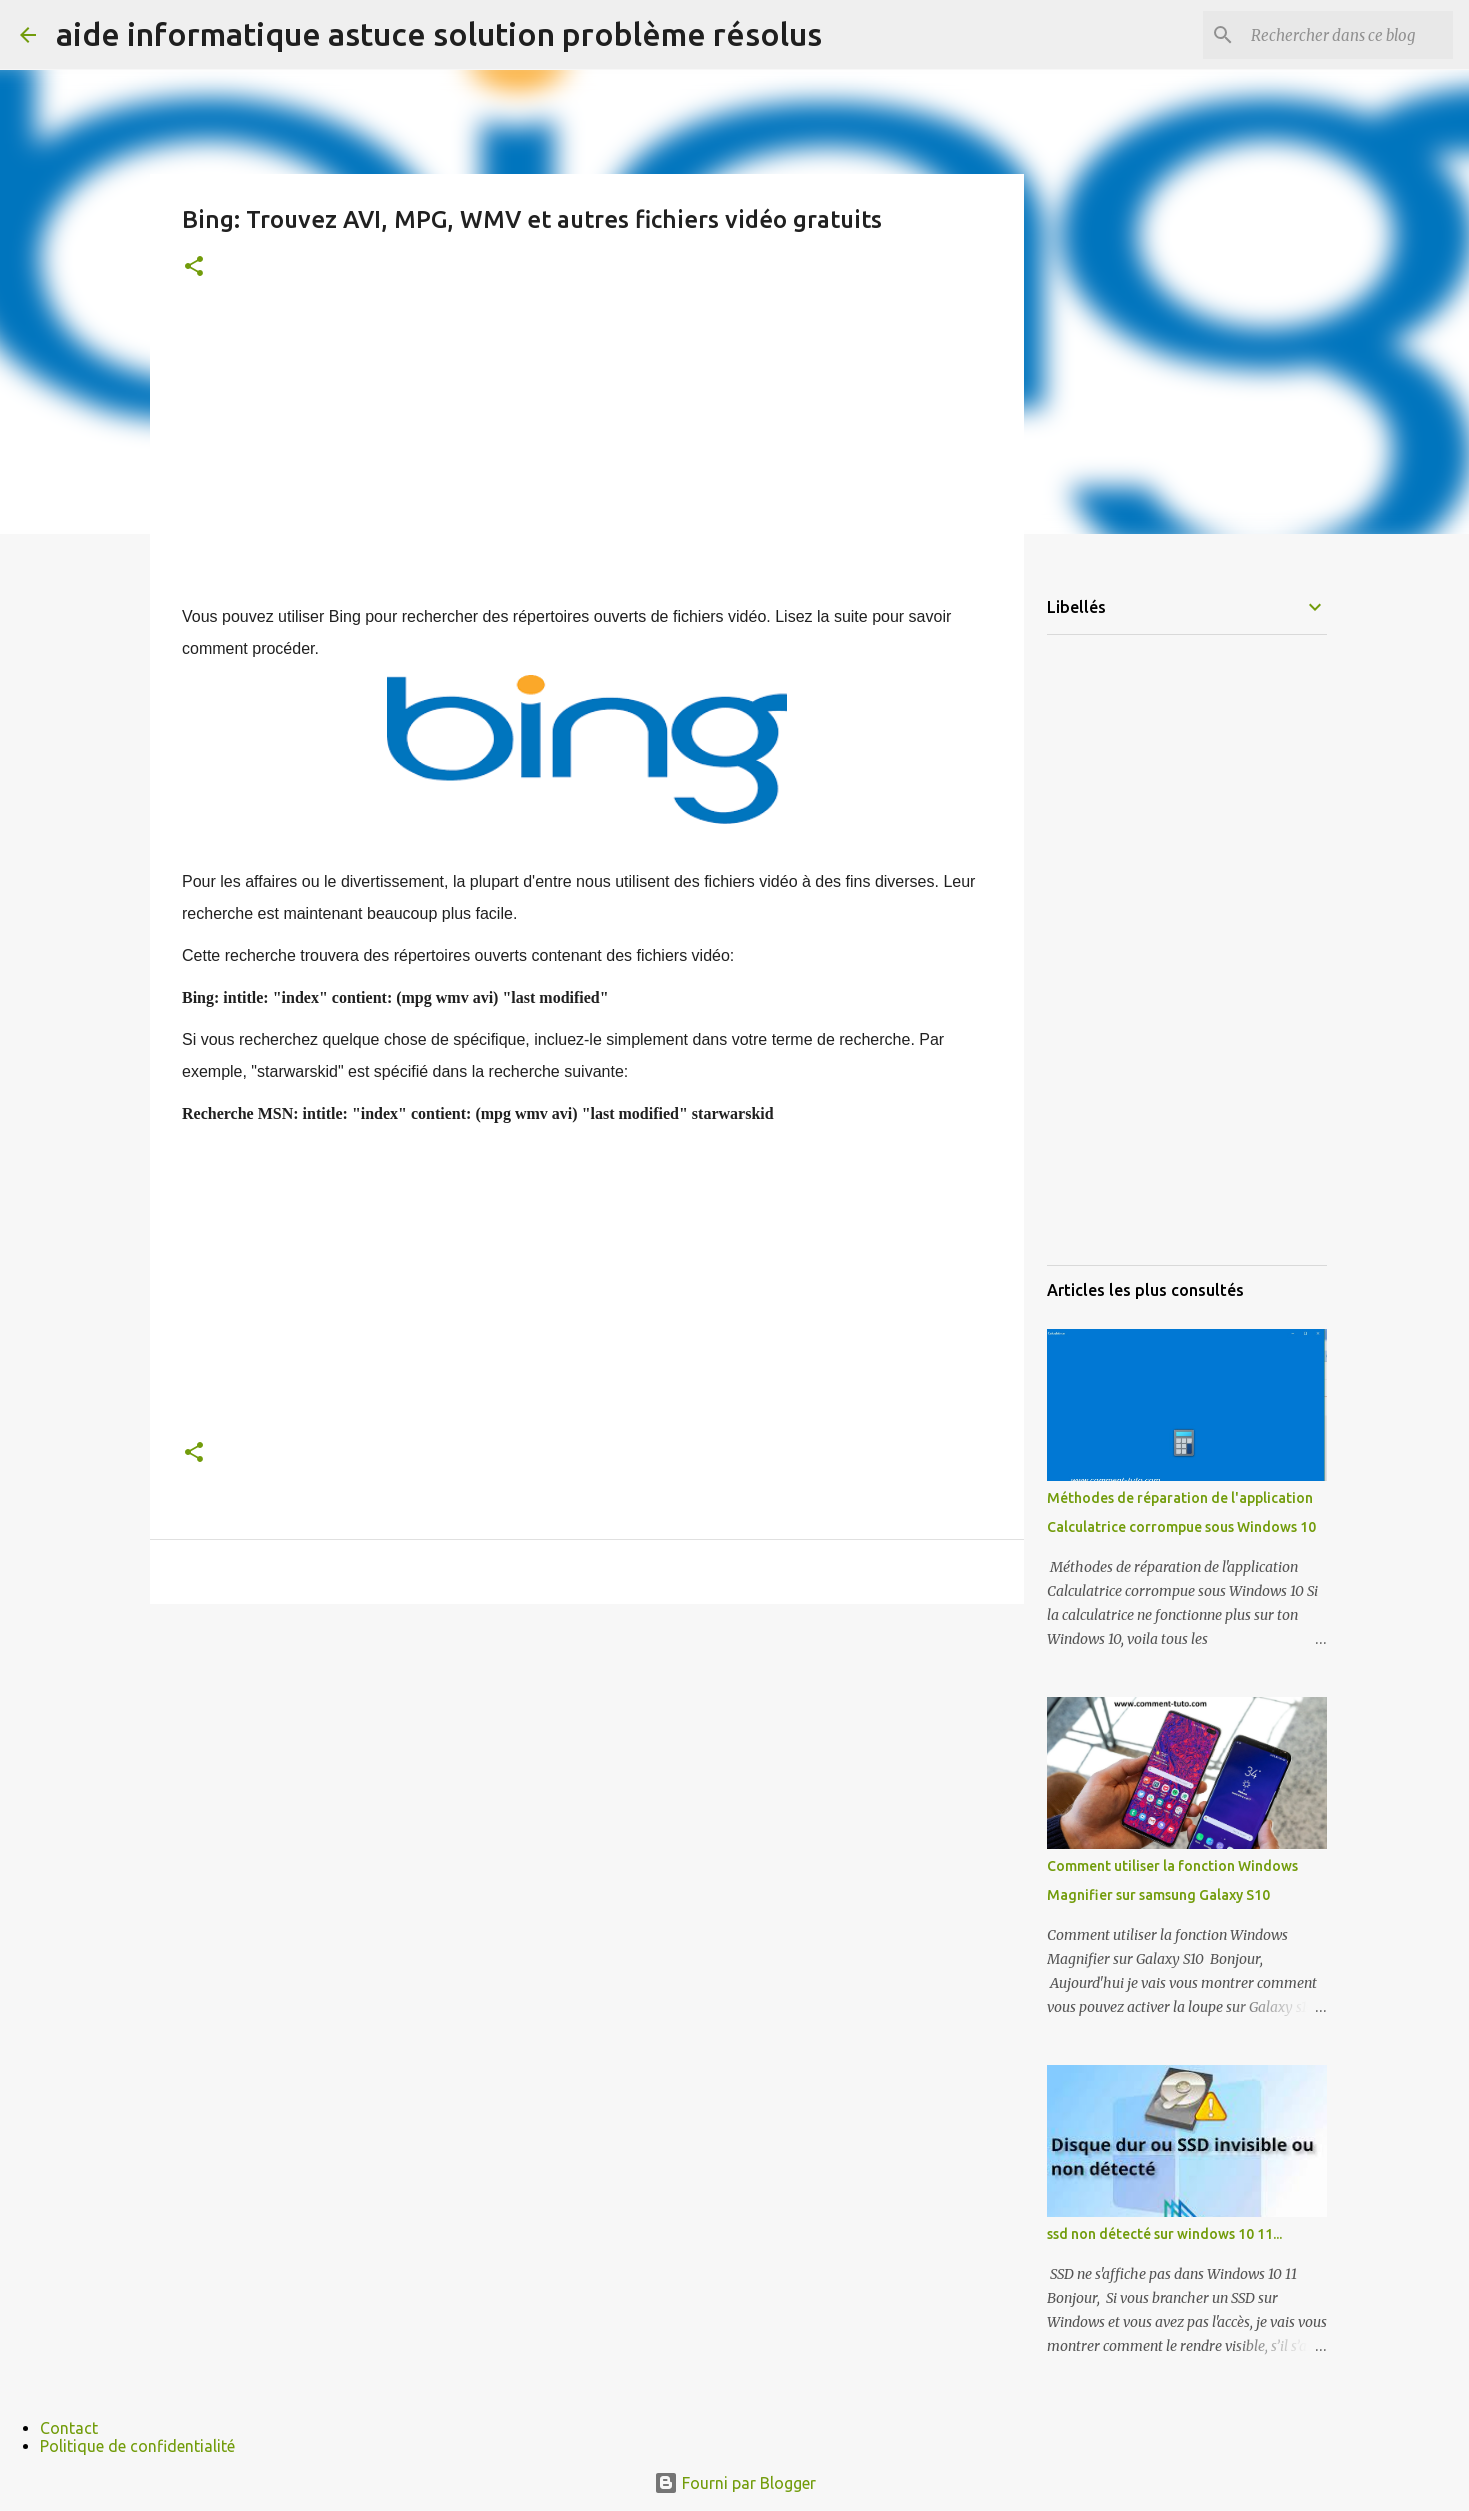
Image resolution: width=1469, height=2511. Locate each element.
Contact (69, 2428)
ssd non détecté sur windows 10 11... (1164, 2234)
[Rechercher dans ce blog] (1348, 35)
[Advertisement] (587, 461)
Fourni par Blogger (735, 2483)
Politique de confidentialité (137, 2446)
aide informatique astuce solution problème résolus (439, 34)
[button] (194, 267)
